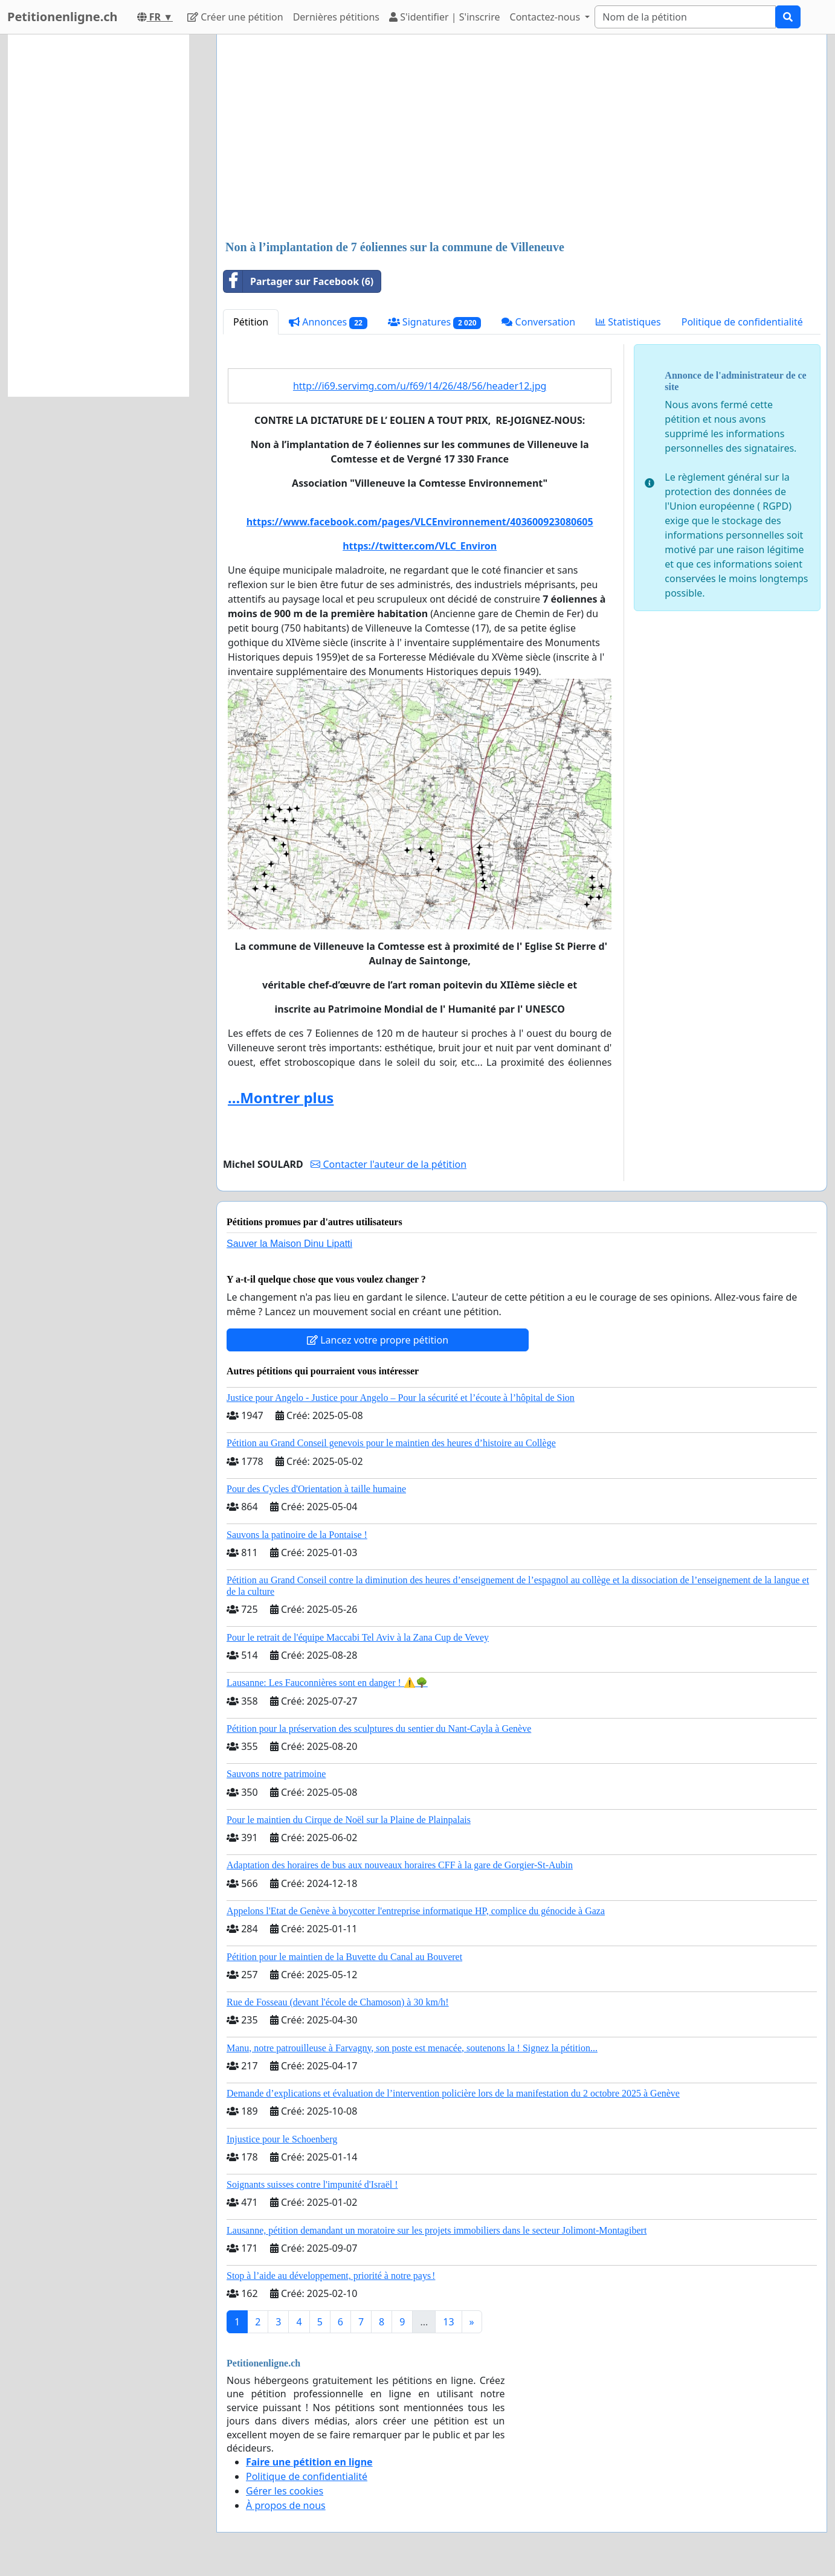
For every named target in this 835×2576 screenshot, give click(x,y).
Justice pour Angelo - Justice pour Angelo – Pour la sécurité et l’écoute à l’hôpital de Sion (401, 1397)
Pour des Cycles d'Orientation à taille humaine (316, 1489)
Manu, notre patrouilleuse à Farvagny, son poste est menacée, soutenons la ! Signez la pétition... (412, 2048)
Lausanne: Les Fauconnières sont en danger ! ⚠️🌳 (327, 1682)
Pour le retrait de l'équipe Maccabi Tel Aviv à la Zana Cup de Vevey (358, 1637)
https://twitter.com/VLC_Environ (420, 546)
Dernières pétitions (336, 17)
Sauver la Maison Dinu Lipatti (289, 1243)
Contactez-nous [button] (546, 17)
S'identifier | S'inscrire (444, 17)
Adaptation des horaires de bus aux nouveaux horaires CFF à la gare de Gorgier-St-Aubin (400, 1865)
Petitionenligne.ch (62, 16)
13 (448, 2321)
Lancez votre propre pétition (377, 1340)
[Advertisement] (521, 138)
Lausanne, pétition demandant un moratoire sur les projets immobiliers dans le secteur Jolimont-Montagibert (436, 2230)
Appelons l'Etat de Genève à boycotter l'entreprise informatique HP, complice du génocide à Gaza (416, 1911)
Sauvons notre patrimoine (276, 1774)
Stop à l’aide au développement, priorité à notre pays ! (331, 2275)
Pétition (250, 321)
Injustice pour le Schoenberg (282, 2139)
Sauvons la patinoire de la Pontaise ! (297, 1535)
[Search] (685, 16)
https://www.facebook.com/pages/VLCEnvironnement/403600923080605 (420, 521)
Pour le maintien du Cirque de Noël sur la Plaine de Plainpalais (349, 1820)
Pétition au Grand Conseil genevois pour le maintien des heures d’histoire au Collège (391, 1443)
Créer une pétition (235, 17)
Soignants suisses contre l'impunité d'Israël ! (312, 2184)
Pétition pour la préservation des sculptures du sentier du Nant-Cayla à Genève (379, 1728)
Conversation (538, 321)
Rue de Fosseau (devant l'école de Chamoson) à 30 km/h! (338, 2002)
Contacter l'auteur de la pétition (388, 1164)
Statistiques (628, 321)
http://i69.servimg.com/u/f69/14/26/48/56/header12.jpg (420, 385)
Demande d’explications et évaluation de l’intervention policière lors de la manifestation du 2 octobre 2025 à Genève (453, 2093)
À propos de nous (286, 2505)
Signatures (435, 322)
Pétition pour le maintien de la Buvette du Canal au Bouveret (344, 1957)
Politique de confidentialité (742, 321)
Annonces (328, 322)
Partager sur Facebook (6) (298, 281)
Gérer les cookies (284, 2491)
